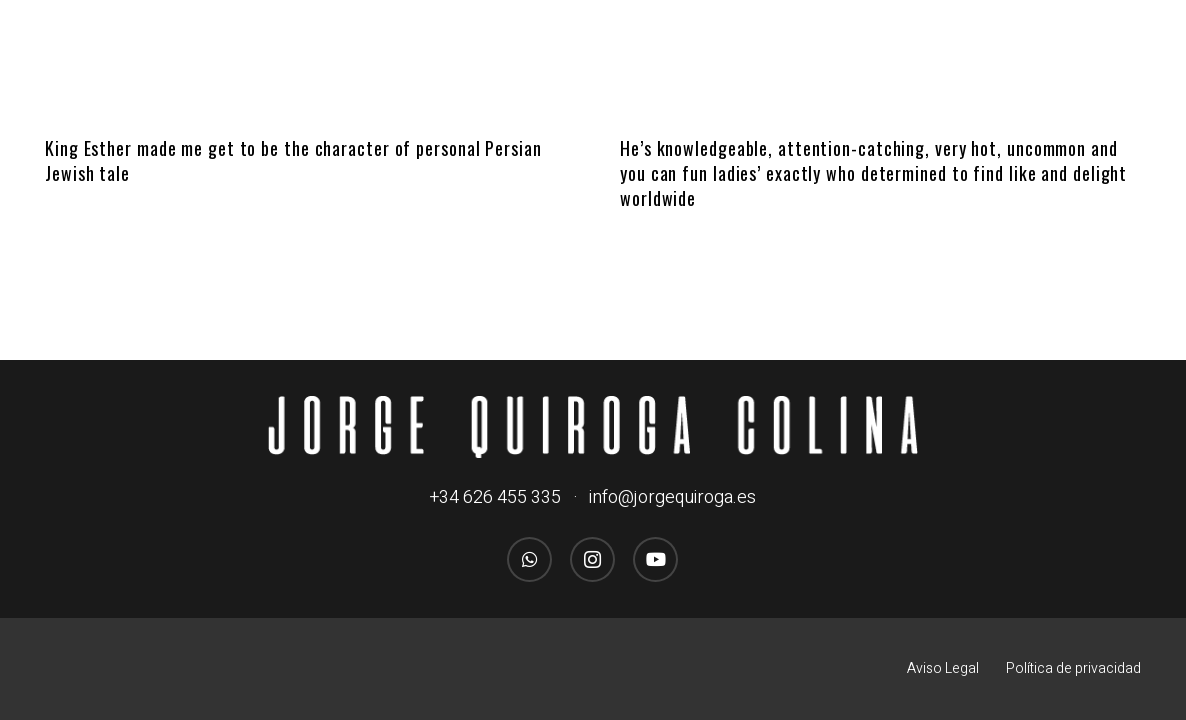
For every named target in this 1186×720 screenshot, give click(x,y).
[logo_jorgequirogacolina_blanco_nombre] (593, 426)
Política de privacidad (1073, 668)
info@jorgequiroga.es (672, 497)
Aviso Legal (943, 668)
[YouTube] (655, 559)
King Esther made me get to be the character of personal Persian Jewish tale (293, 160)
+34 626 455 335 (495, 497)
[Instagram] (592, 559)
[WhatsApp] (529, 559)
